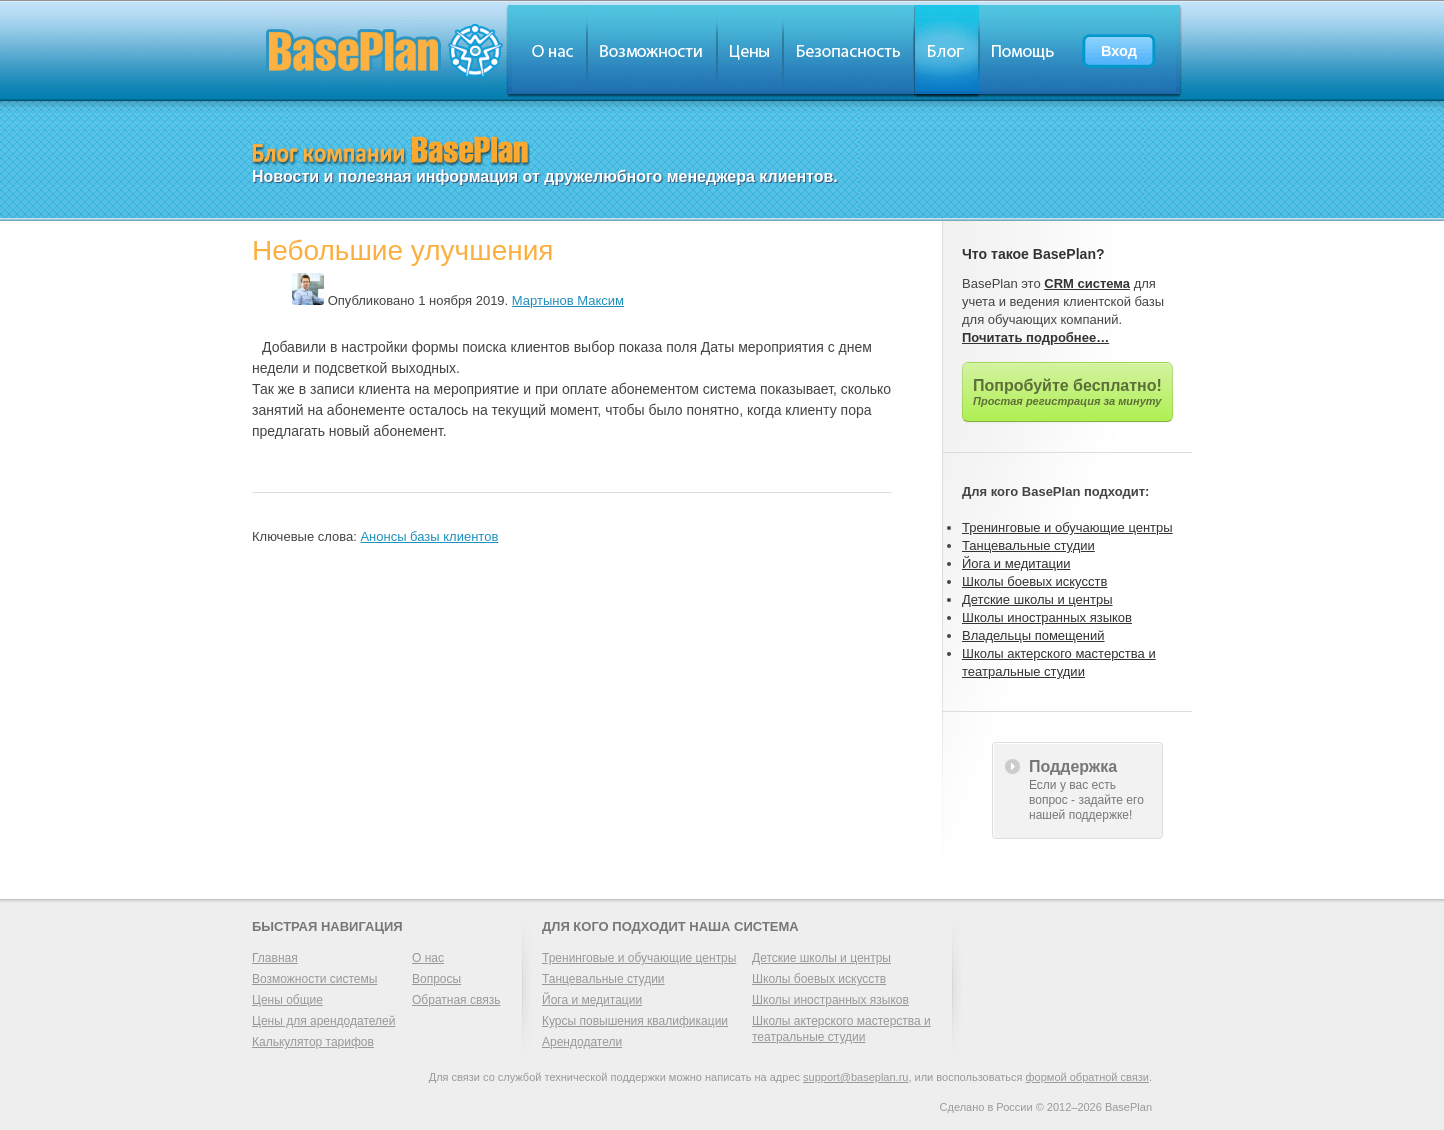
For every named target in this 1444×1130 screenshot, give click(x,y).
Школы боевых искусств (1034, 581)
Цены (750, 50)
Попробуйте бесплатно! (1067, 392)
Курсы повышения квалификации (635, 1021)
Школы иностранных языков (1047, 617)
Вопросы (436, 979)
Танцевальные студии (1028, 545)
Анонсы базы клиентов (429, 536)
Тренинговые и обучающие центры (1067, 527)
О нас (546, 50)
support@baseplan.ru (855, 1077)
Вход (1119, 51)
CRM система (1087, 283)
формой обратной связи (1087, 1077)
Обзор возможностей (652, 50)
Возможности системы (314, 979)
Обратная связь (456, 1000)
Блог (946, 50)
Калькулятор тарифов (313, 1042)
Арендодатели (582, 1042)
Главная (275, 958)
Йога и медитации (1016, 563)
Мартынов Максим (568, 300)
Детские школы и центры (1037, 599)
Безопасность (848, 50)
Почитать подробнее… (1035, 337)
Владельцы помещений (1033, 635)
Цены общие (287, 1000)
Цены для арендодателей (323, 1021)
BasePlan (385, 50)
